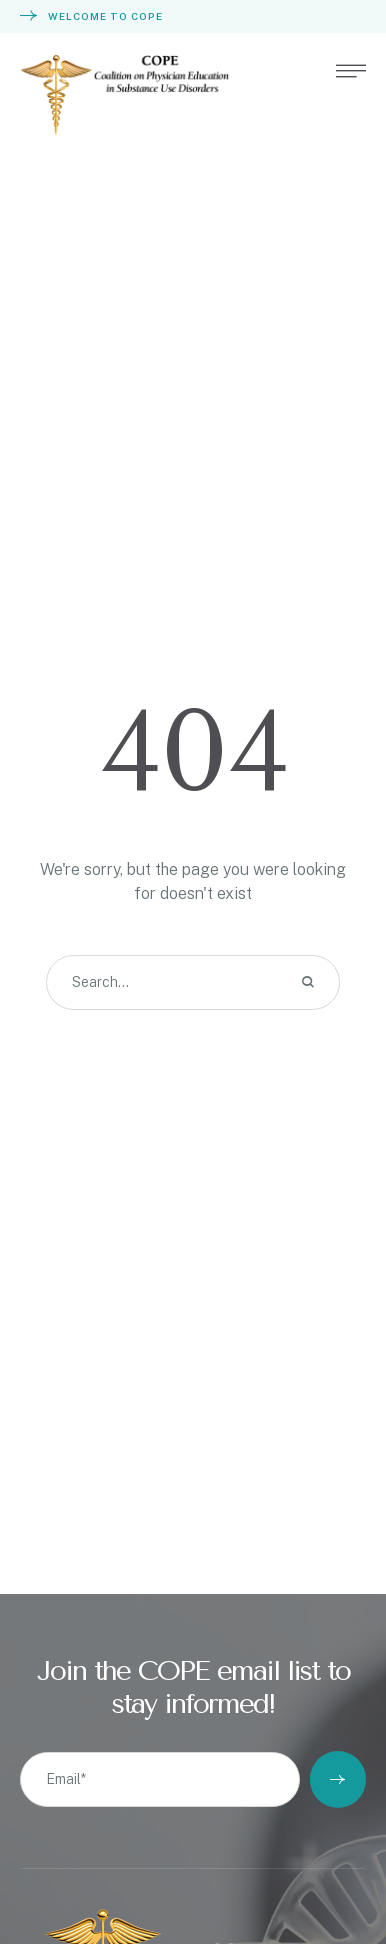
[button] (351, 71)
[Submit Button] (338, 1779)
